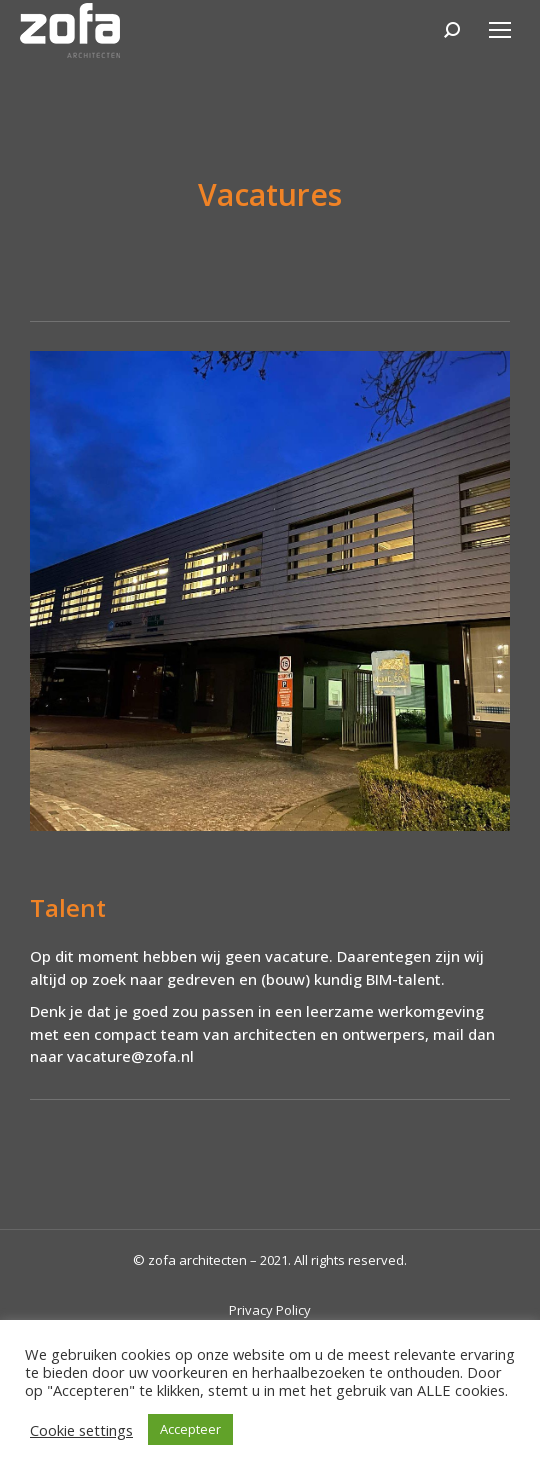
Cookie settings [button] (81, 1430)
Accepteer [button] (190, 1429)
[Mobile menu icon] (500, 30)
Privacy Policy (270, 1310)
